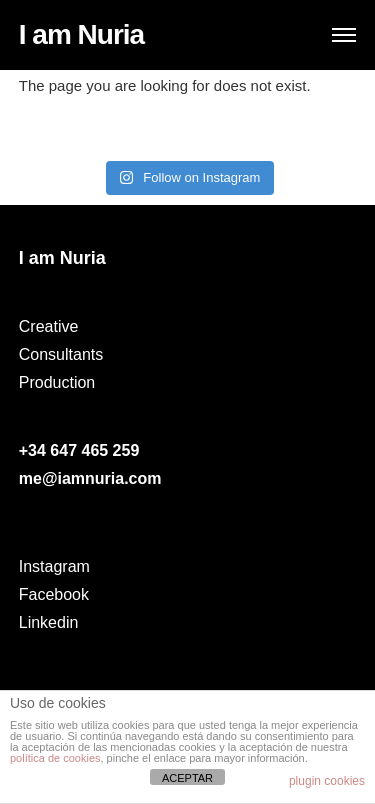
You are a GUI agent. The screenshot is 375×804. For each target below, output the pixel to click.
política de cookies (55, 758)
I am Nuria (81, 34)
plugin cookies (327, 781)
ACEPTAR (187, 778)
